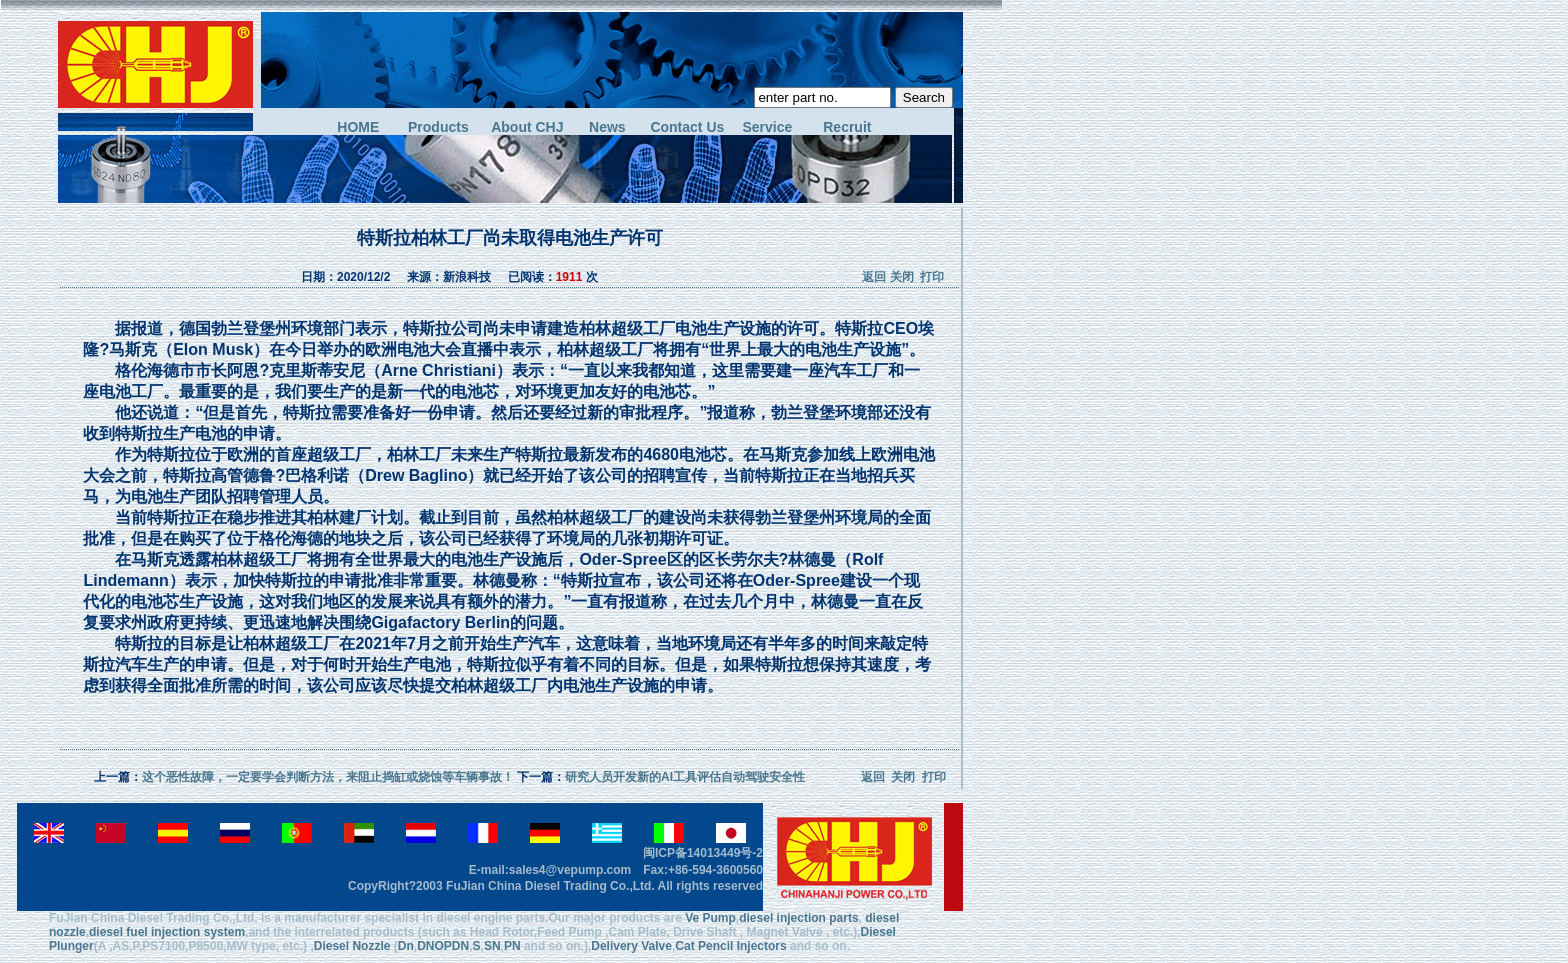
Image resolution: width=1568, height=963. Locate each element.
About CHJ (527, 127)
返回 (874, 277)
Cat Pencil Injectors (730, 946)
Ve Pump (710, 918)
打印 (932, 277)
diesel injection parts (798, 918)
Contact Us (687, 127)
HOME (358, 127)
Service (767, 127)
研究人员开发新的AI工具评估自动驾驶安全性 (685, 777)
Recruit (847, 127)
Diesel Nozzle (352, 946)
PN (512, 946)
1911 (569, 277)
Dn (406, 946)
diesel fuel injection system (167, 932)
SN (492, 946)
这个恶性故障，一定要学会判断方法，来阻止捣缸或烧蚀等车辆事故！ (328, 777)
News (607, 127)
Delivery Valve (631, 946)
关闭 (902, 277)
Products (438, 127)
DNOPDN (443, 946)
